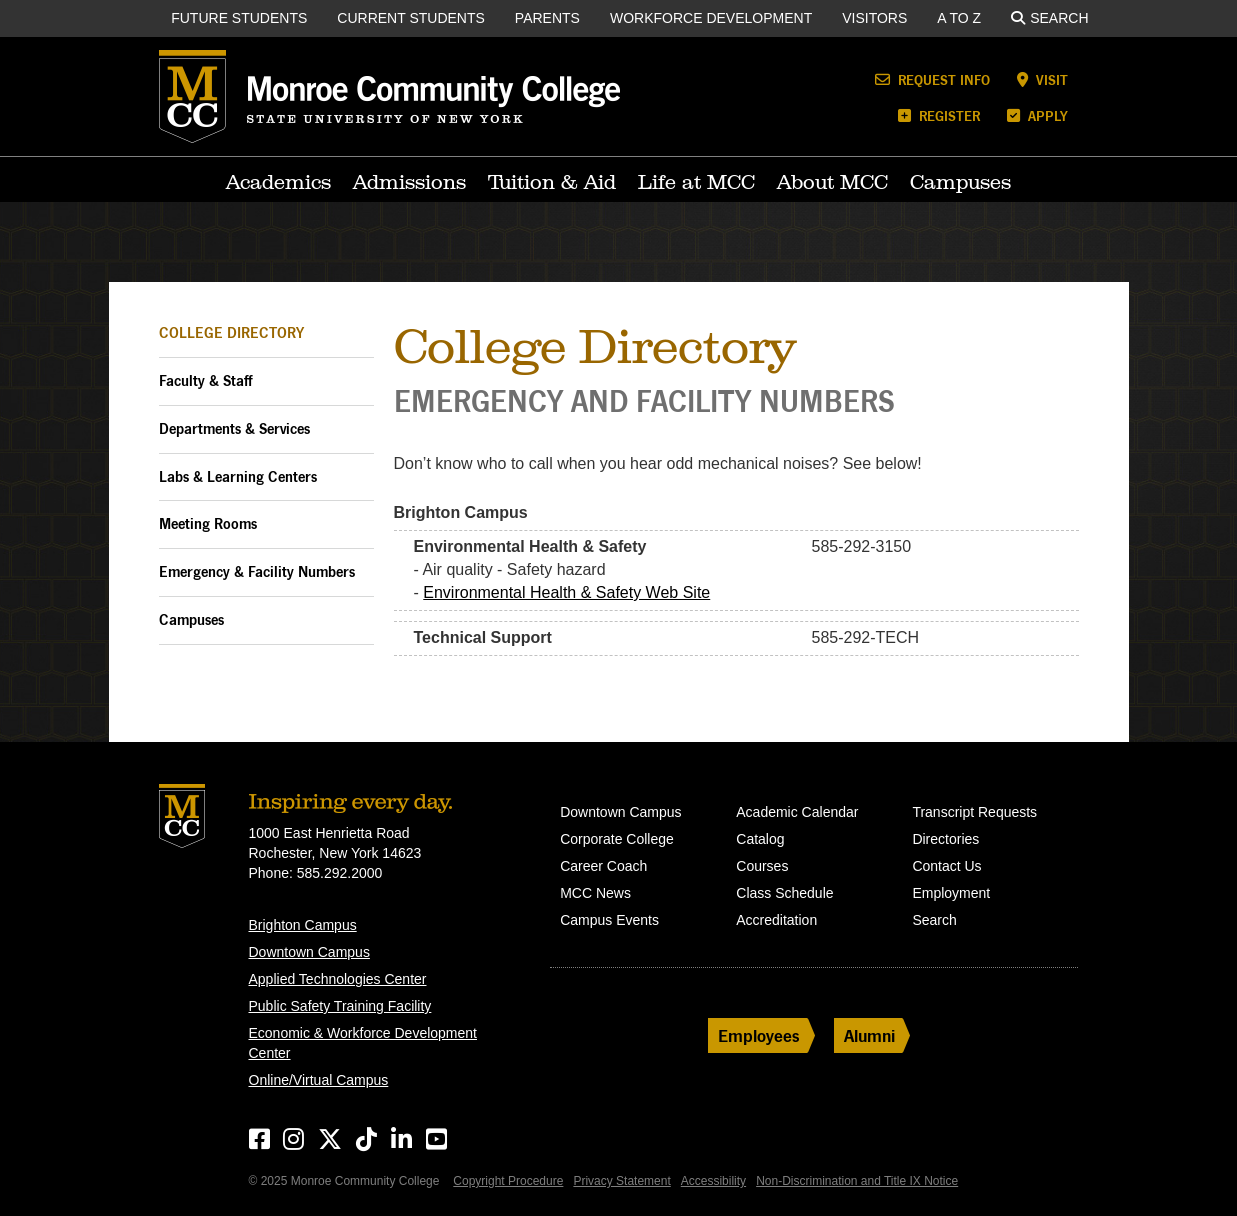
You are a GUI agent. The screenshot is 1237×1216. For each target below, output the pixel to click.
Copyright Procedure (508, 1181)
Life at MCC (696, 182)
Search (1049, 18)
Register (939, 115)
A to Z (959, 18)
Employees (759, 1035)
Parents (547, 18)
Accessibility (713, 1181)
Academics (278, 182)
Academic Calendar (797, 812)
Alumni (869, 1035)
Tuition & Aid (552, 182)
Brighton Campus (303, 925)
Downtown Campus (309, 952)
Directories (945, 839)
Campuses (960, 182)
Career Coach (603, 866)
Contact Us (946, 866)
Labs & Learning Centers (238, 476)
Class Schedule (784, 893)
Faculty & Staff (205, 380)
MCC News (595, 893)
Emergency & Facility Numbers (257, 571)
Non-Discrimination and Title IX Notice (857, 1181)
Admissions (409, 182)
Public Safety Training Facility (340, 1006)
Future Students (239, 18)
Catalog (760, 839)
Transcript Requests (974, 812)
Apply (1037, 115)
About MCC (832, 182)
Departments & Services (234, 428)
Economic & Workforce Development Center (363, 1043)
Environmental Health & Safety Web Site (566, 592)
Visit (1042, 79)
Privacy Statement (621, 1181)
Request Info (932, 79)
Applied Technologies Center (338, 979)
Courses (762, 866)
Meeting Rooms (208, 523)
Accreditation (776, 920)
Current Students (411, 18)
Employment (951, 893)
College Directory (231, 332)
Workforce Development (711, 18)
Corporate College (617, 839)
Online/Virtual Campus (319, 1080)
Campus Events (609, 920)
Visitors (874, 18)
